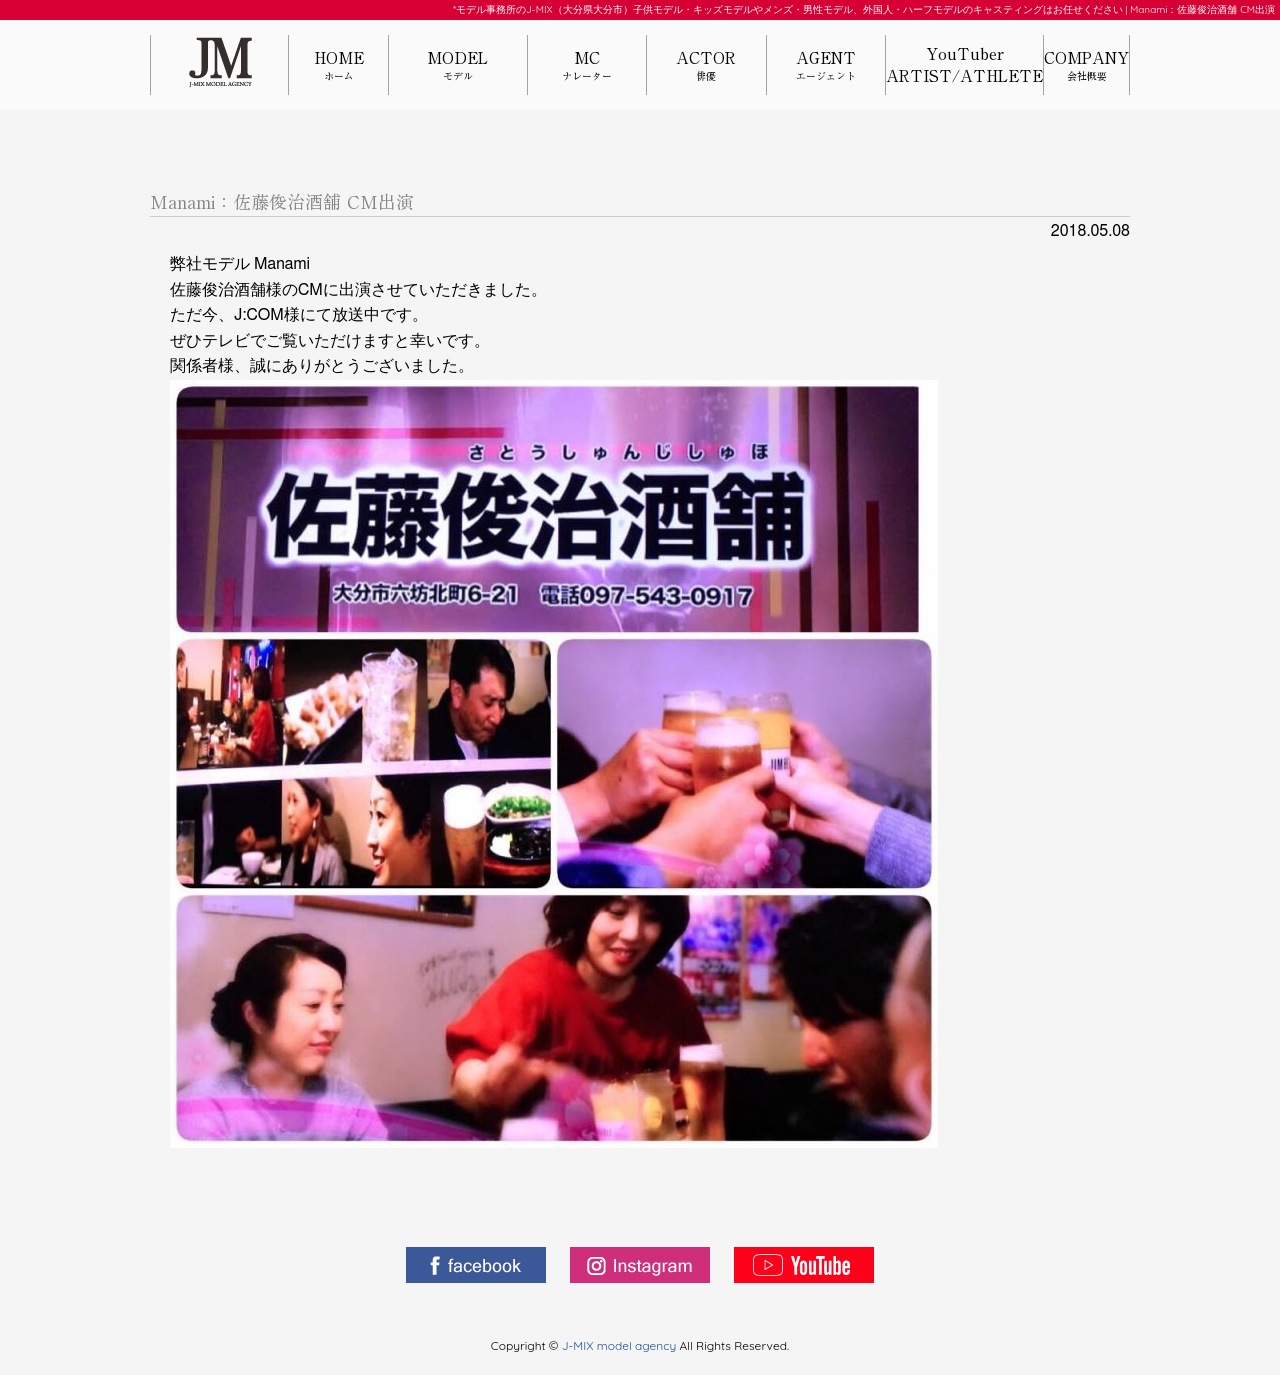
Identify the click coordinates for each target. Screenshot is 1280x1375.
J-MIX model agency (621, 1345)
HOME (338, 66)
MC (587, 66)
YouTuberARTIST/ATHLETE (964, 65)
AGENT (826, 66)
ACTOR (706, 66)
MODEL (458, 66)
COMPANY (1086, 66)
